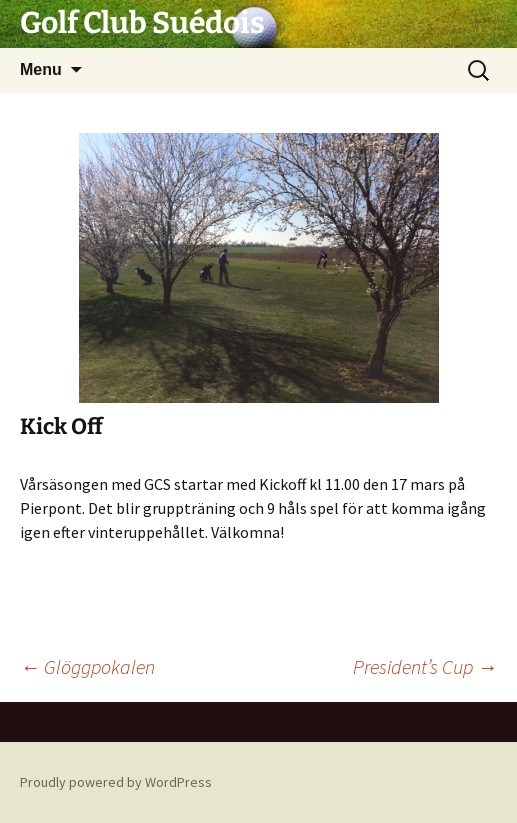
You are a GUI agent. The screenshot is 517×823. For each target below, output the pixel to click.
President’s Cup (425, 666)
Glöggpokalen (87, 666)
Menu (41, 69)
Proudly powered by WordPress (116, 782)
